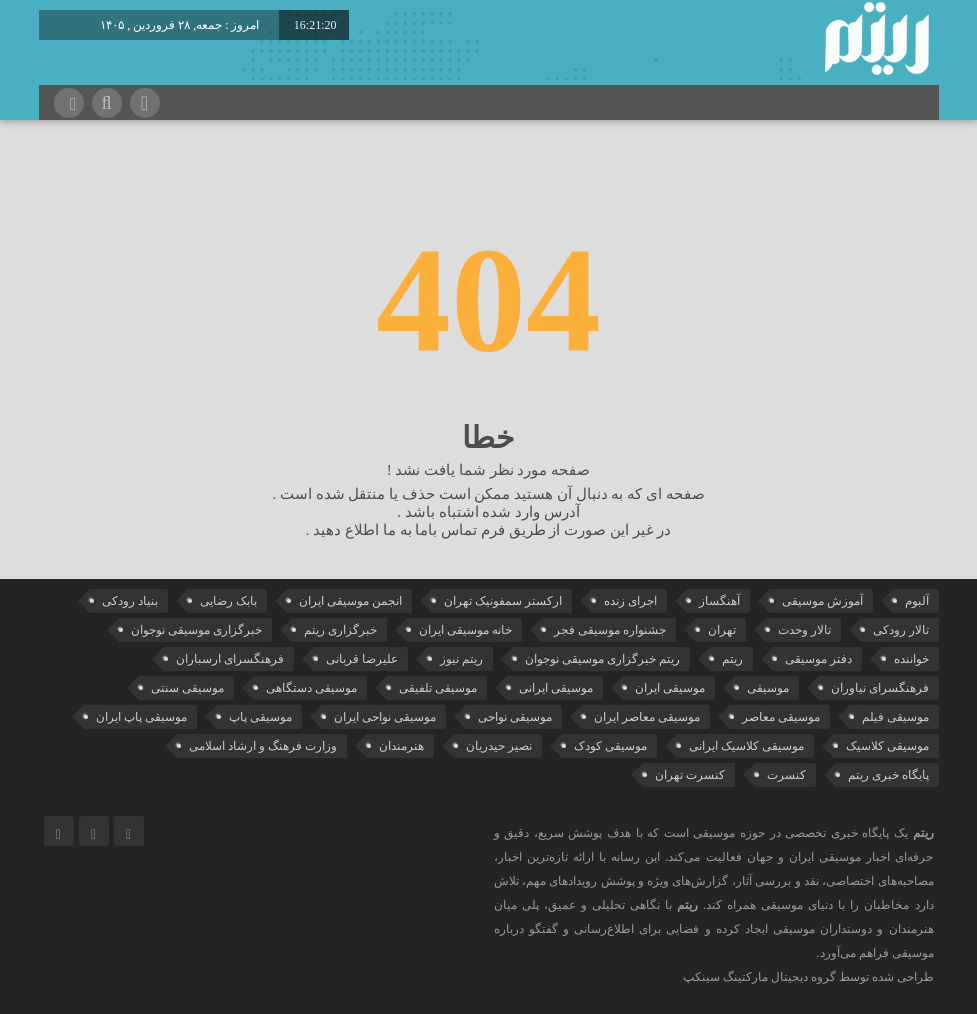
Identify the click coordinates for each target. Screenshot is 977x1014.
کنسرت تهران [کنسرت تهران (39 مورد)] (690, 775)
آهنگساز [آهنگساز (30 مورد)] (719, 601)
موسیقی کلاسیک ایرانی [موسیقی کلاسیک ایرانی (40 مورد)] (746, 746)
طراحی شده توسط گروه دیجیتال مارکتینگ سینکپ (808, 977)
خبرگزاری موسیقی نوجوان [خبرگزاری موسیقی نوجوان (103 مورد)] (196, 630)
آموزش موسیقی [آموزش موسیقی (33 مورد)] (822, 601)
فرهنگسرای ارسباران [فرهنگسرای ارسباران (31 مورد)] (230, 659)
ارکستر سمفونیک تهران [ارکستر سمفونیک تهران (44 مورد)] (503, 601)
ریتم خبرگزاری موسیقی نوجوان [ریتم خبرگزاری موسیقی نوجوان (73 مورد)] (602, 659)
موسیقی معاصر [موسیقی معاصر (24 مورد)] (781, 717)
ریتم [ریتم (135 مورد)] (732, 659)
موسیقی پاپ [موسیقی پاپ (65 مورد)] (260, 717)
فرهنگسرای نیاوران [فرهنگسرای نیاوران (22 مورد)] (880, 688)
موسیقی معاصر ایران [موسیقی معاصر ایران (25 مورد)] (647, 717)
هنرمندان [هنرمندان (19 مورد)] (401, 746)
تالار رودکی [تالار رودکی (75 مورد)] (901, 630)
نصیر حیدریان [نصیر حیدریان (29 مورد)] (499, 746)
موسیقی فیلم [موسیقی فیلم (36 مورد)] (895, 717)
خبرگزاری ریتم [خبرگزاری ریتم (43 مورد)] (340, 630)
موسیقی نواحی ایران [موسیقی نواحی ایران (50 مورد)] (385, 717)
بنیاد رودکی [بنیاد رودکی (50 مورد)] (130, 601)
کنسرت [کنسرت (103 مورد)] (786, 775)
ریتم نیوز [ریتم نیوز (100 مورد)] (461, 659)
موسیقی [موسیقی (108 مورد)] (768, 688)
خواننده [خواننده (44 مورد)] (911, 659)
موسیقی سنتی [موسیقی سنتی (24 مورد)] (187, 688)
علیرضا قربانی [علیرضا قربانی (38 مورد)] (362, 659)
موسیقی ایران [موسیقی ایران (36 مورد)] (670, 688)
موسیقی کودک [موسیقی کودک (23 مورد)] (610, 746)
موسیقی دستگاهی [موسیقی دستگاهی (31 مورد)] (311, 688)
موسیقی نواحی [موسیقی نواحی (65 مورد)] (515, 717)
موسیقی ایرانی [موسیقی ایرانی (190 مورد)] (556, 688)
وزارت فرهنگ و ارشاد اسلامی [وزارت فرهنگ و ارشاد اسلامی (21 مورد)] (263, 746)
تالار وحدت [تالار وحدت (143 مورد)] (804, 630)
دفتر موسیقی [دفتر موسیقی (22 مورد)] (818, 659)
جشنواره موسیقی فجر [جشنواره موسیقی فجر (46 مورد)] (610, 630)
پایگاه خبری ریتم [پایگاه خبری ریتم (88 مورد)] (888, 775)
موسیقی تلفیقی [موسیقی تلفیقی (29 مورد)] (438, 688)
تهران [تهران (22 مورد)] (722, 630)
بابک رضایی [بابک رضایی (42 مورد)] (228, 601)
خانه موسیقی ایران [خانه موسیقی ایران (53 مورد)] (465, 630)
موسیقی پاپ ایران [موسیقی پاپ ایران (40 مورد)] (141, 717)
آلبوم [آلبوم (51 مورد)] (917, 601)
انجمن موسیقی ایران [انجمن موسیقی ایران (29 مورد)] (350, 601)
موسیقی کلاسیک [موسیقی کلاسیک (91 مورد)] (887, 746)
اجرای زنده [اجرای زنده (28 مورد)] (630, 601)
